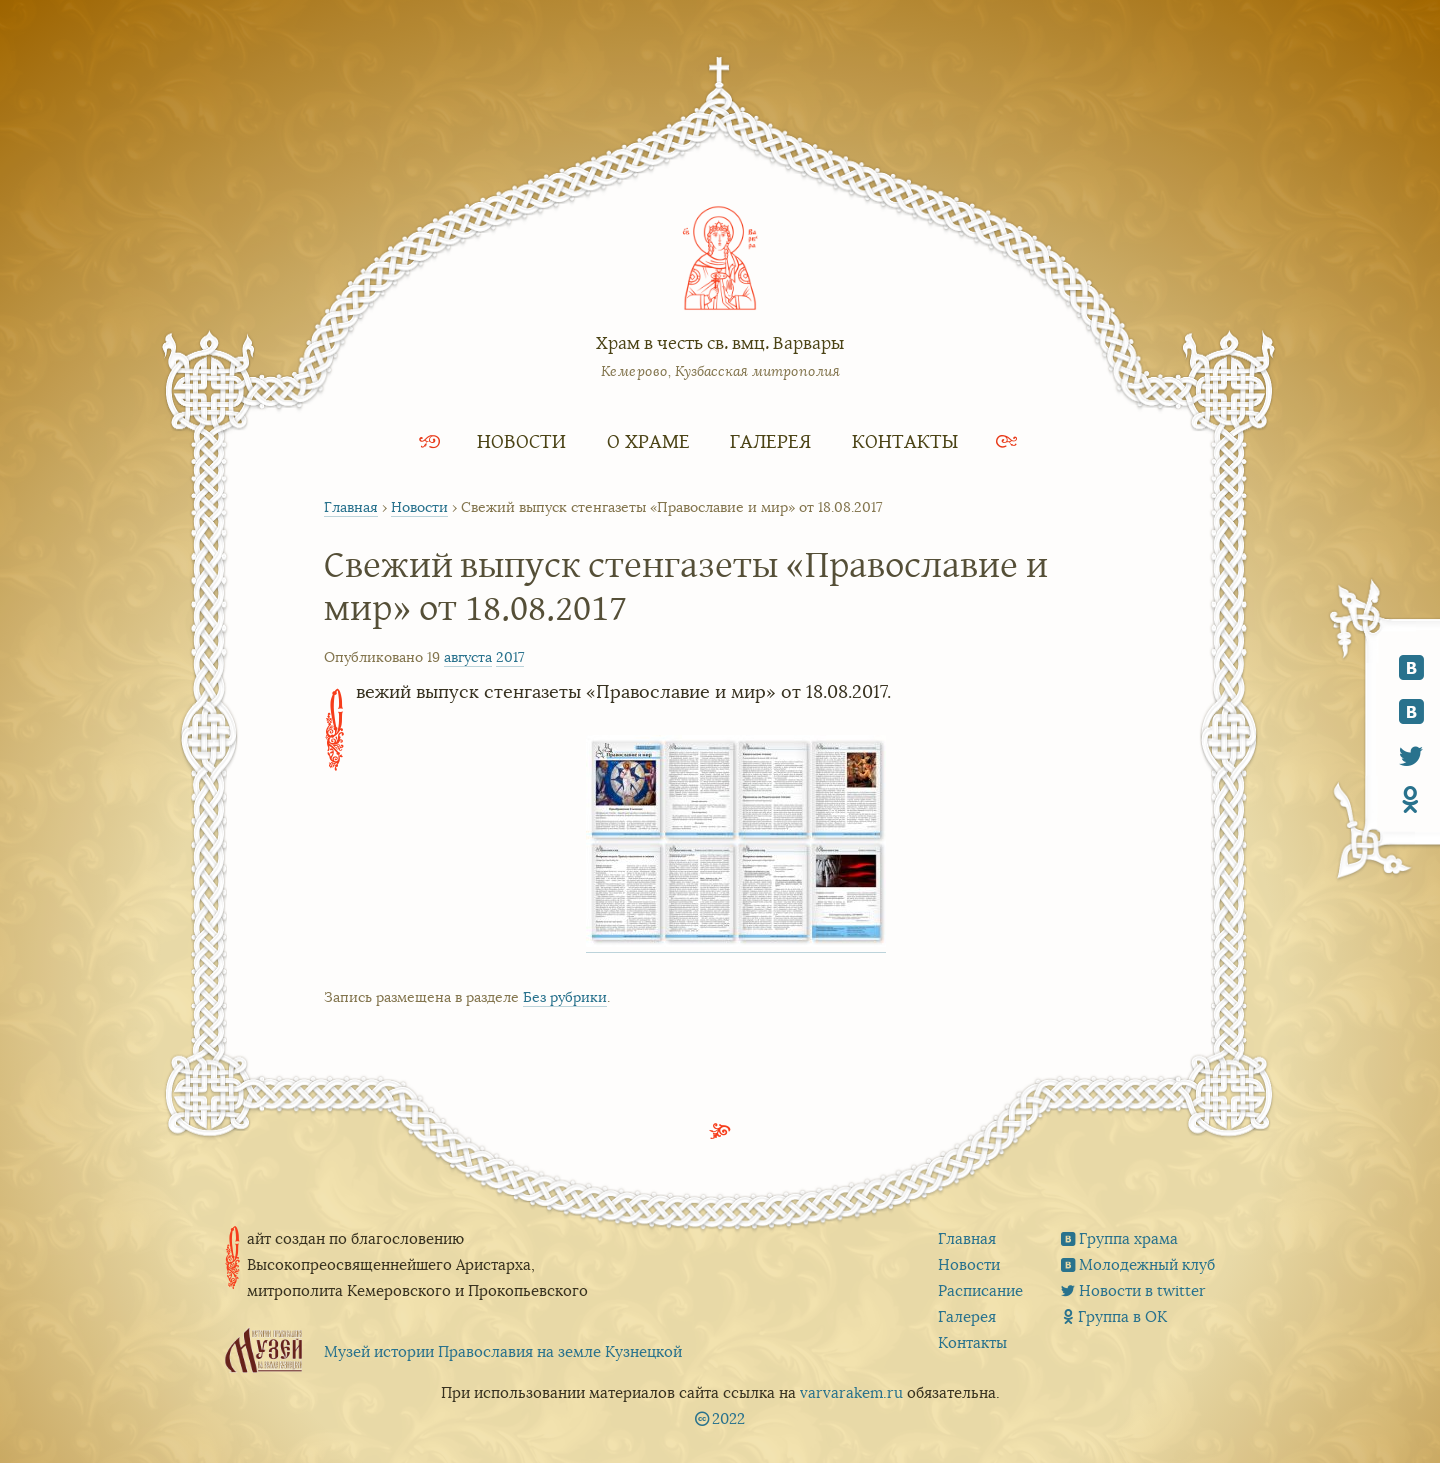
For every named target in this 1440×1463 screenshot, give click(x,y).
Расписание (980, 1290)
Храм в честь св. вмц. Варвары (720, 342)
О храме (648, 440)
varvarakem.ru (851, 1392)
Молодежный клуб (1147, 1264)
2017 (510, 657)
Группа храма (1128, 1238)
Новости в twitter (1142, 1290)
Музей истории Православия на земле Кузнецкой (503, 1351)
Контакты (905, 440)
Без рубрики (565, 997)
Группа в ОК (1122, 1316)
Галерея (770, 440)
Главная (351, 507)
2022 (728, 1418)
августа (468, 657)
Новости (521, 440)
